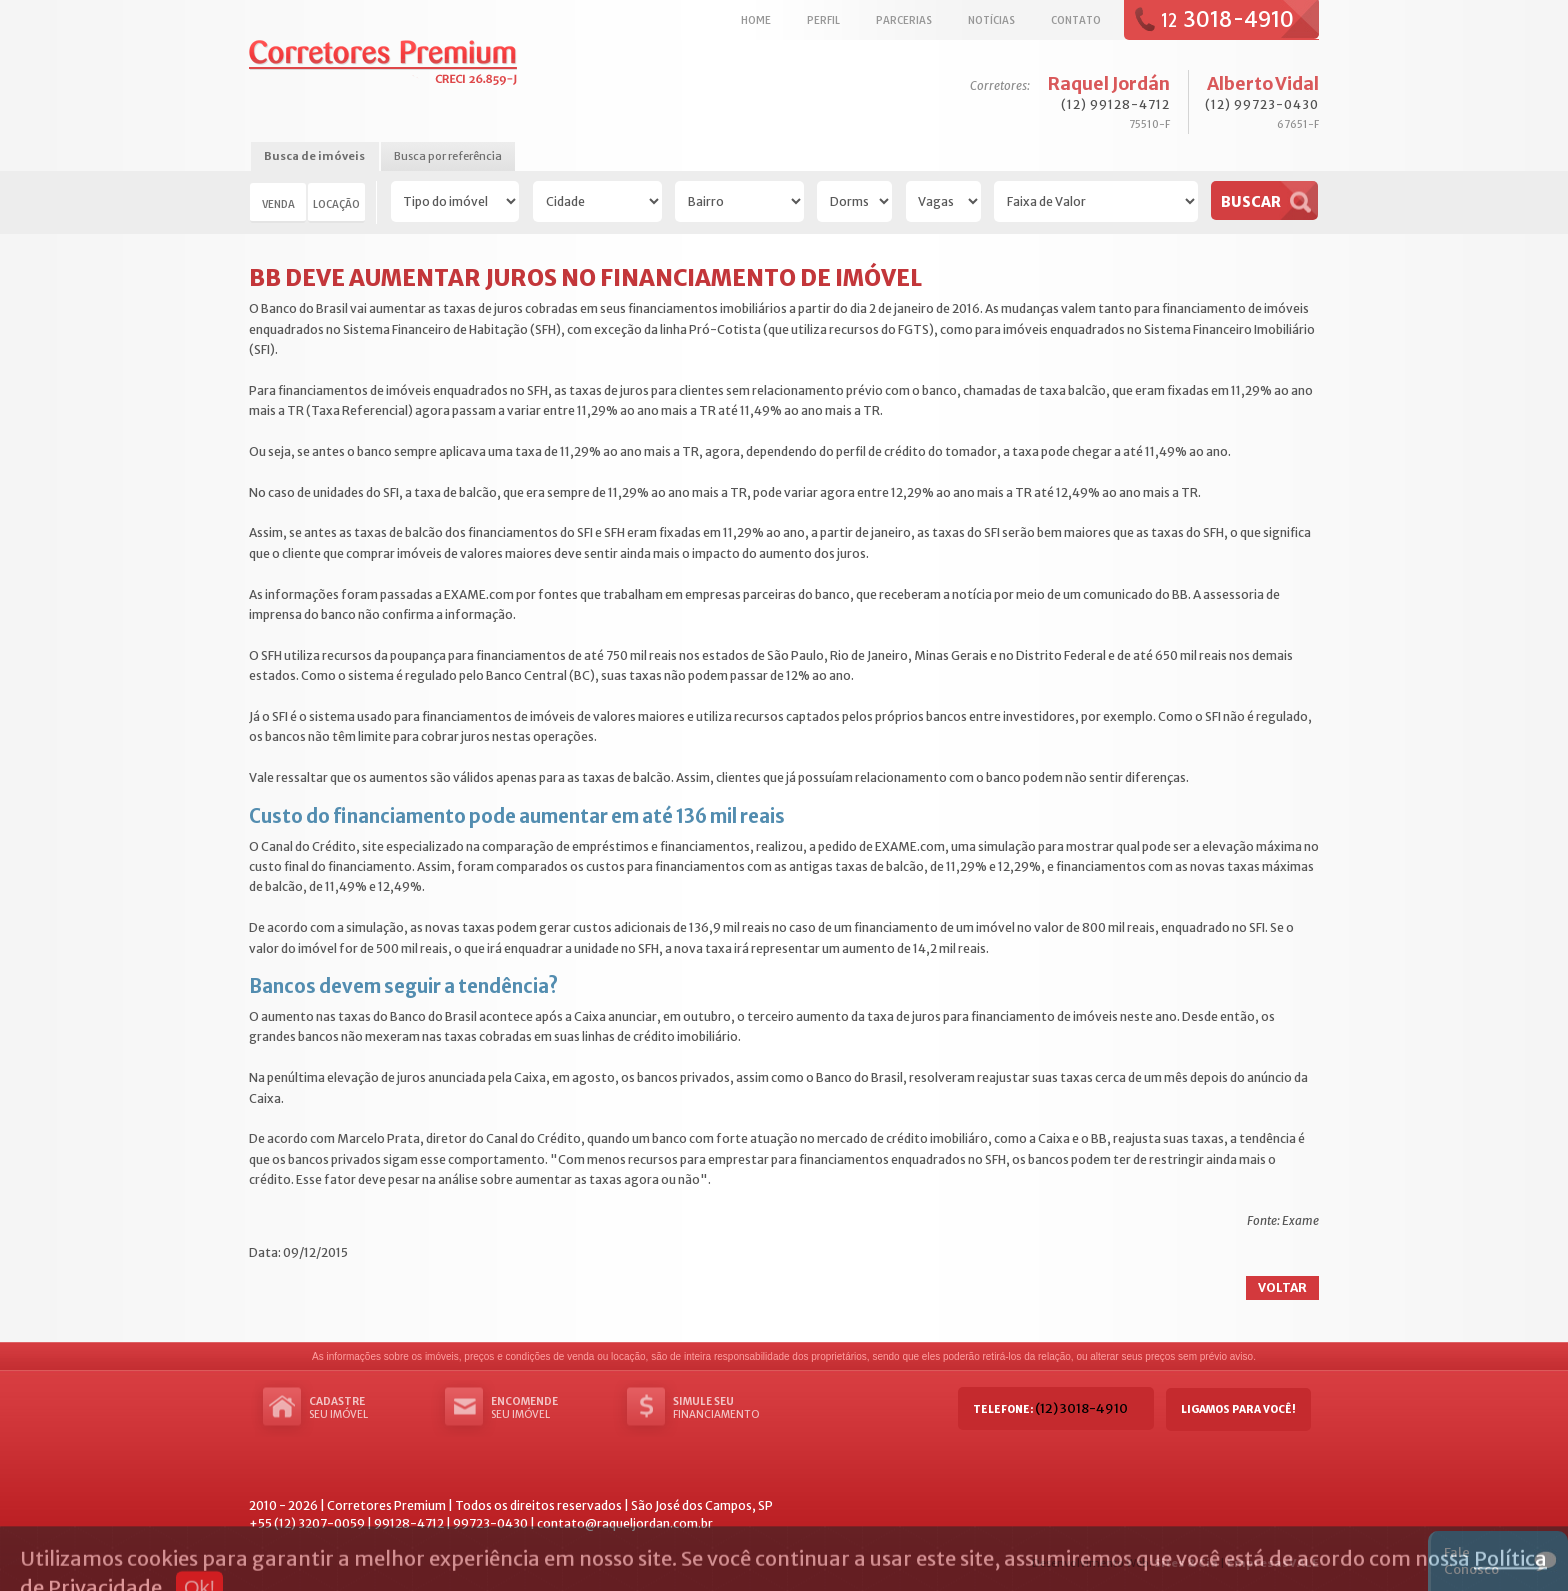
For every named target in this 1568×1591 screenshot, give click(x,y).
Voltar (1282, 1287)
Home (756, 20)
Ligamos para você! (1238, 1409)
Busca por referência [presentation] (448, 156)
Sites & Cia (1186, 1563)
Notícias (991, 20)
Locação (336, 204)
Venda (278, 204)
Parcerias (904, 20)
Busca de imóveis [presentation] (314, 156)
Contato (1076, 20)
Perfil (823, 20)
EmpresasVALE (1273, 1563)
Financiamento (733, 1408)
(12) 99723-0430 (1262, 104)
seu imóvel (369, 1408)
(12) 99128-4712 (1115, 104)
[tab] (314, 157)
